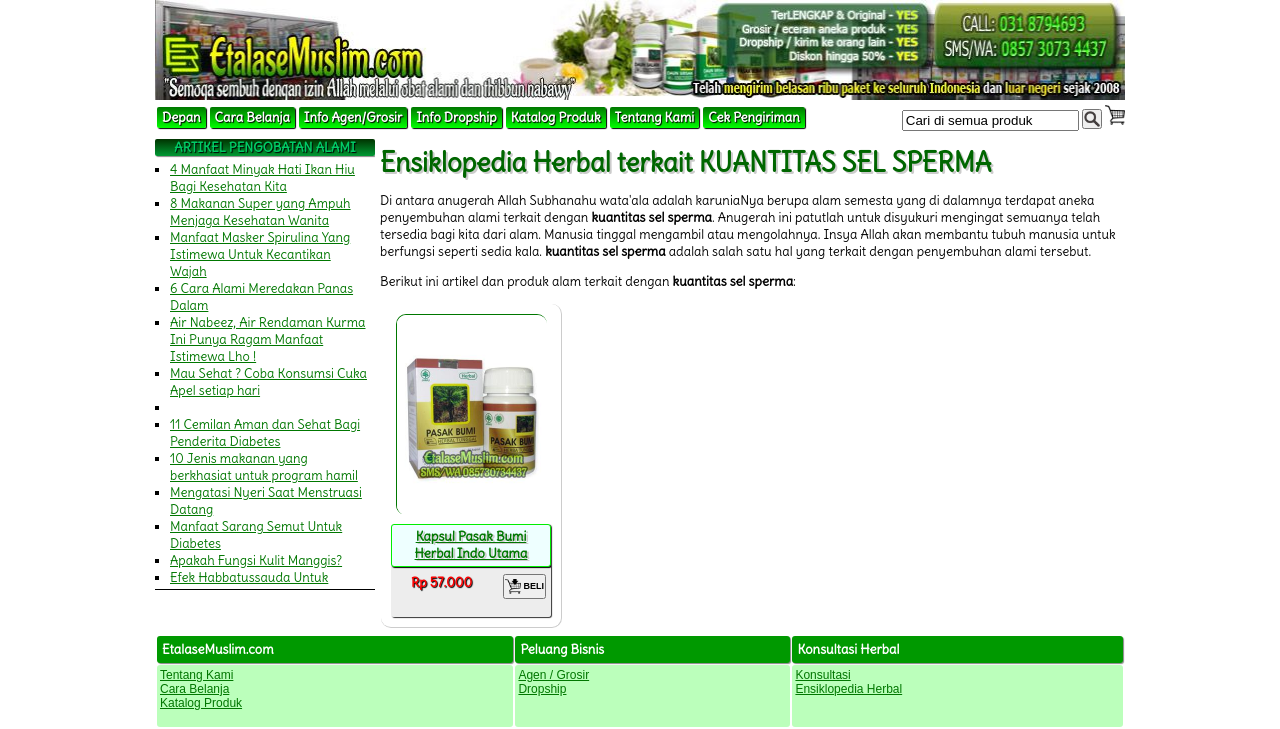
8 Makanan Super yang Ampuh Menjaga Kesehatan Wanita (260, 212)
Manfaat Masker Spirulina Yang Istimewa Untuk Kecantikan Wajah (260, 254)
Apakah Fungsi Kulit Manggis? (256, 560)
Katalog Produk (556, 117)
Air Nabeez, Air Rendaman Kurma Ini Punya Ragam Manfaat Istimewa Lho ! (268, 339)
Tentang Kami (655, 117)
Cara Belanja (252, 117)
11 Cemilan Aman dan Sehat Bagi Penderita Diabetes (265, 433)
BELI (524, 586)
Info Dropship (456, 117)
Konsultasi (822, 675)
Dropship (542, 689)
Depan (181, 117)
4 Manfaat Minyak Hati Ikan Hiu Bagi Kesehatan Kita (262, 178)
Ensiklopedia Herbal (848, 689)
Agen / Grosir (553, 675)
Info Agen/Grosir (353, 117)
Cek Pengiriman (754, 117)
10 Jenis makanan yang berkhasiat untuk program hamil (264, 467)
